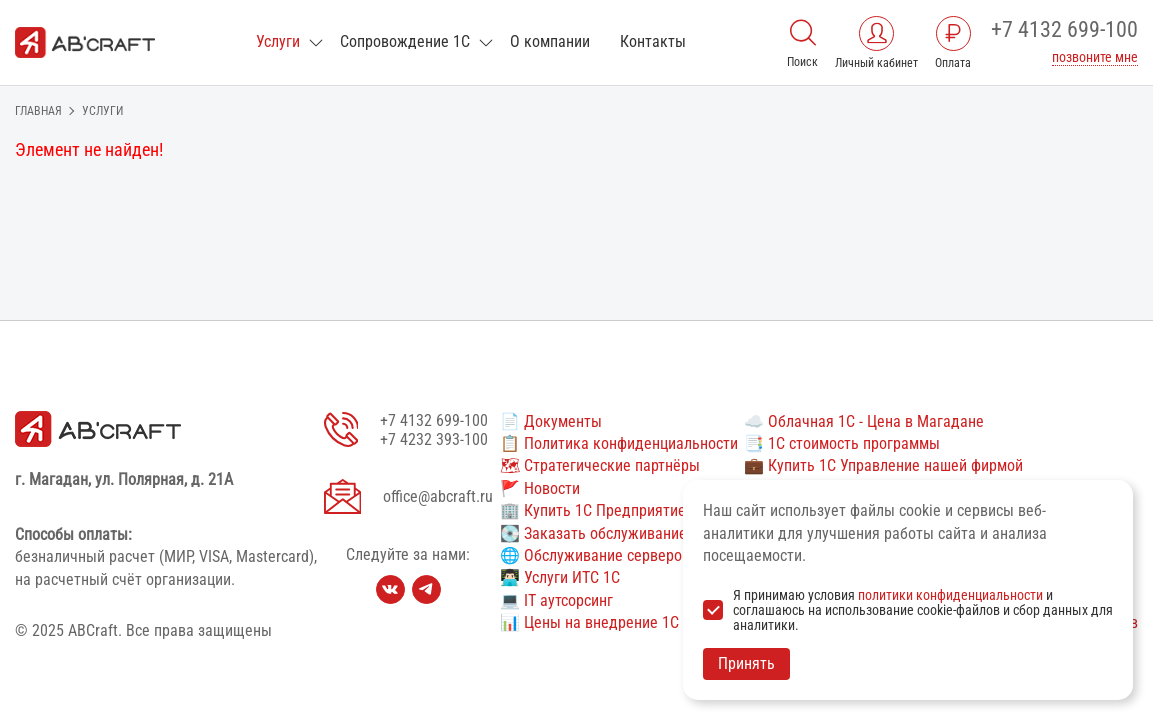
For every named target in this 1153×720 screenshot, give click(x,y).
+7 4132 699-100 (1064, 29)
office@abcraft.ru (438, 496)
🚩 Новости (540, 488)
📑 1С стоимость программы (842, 443)
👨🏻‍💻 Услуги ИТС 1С (560, 577)
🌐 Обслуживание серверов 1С (605, 555)
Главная (38, 111)
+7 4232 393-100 (434, 439)
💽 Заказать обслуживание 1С (604, 533)
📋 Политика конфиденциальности (619, 443)
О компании (550, 41)
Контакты (653, 41)
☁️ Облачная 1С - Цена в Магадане (864, 421)
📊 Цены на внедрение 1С (589, 622)
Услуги (278, 41)
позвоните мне (1095, 57)
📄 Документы (551, 421)
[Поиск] (803, 30)
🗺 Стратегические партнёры (600, 465)
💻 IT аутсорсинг (556, 600)
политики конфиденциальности (950, 595)
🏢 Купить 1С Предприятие (593, 510)
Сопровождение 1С (405, 41)
